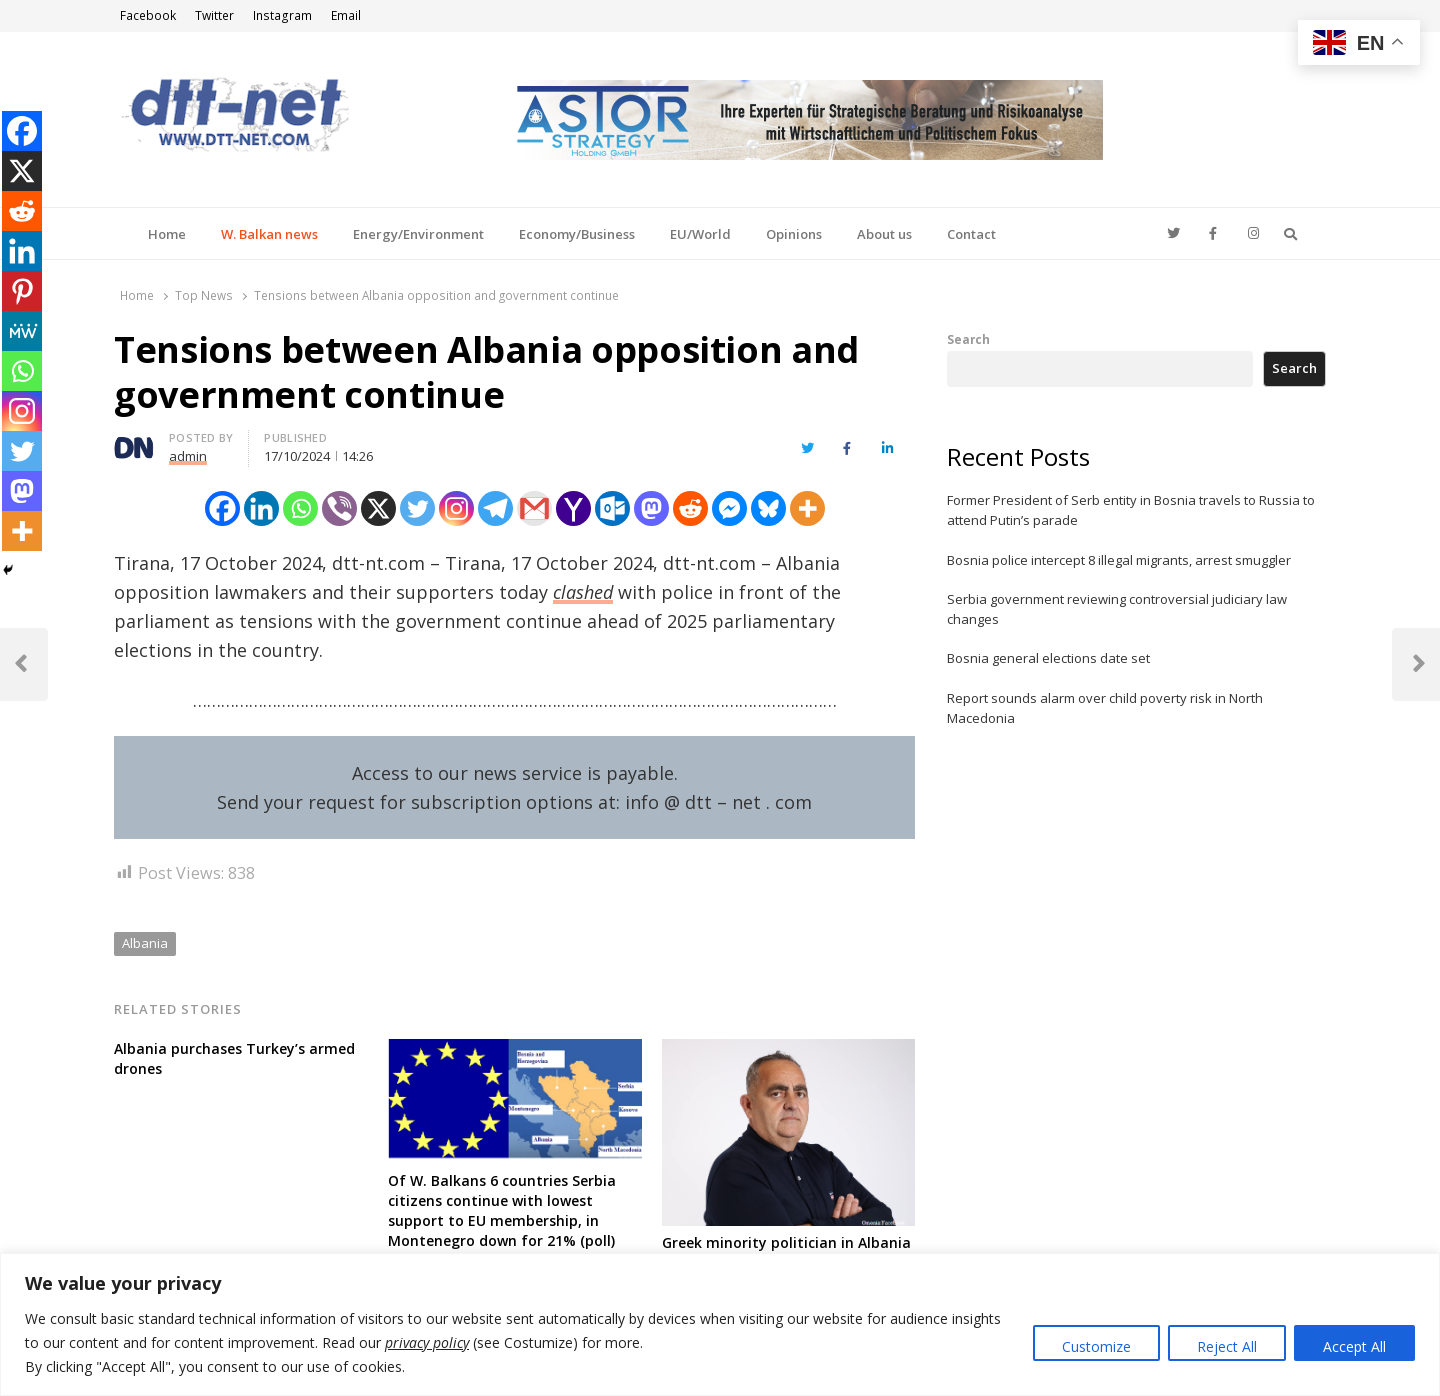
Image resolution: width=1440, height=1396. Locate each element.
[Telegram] (495, 508)
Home (167, 234)
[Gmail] (534, 508)
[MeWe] (22, 331)
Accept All (1354, 1346)
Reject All (1227, 1346)
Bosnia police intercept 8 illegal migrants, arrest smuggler (1119, 560)
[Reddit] (690, 508)
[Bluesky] (768, 508)
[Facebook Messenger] (729, 508)
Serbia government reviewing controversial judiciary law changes (1117, 609)
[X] (378, 508)
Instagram (282, 15)
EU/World (700, 234)
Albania (145, 943)
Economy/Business (577, 234)
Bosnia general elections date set (1048, 658)
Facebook (148, 15)
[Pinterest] (22, 291)
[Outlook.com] (612, 508)
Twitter (214, 15)
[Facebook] (222, 508)
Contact (971, 234)
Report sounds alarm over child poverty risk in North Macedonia (1105, 708)
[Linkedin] (261, 508)
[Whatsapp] (300, 508)
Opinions (794, 234)
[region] (720, 1324)
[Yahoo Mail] (573, 508)
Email (346, 15)
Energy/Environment (418, 234)
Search (968, 339)
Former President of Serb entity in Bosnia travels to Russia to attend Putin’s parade (1131, 510)
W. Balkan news (269, 234)
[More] (807, 508)
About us (884, 234)
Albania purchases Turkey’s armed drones (234, 1058)
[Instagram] (456, 508)
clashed (583, 592)
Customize (1096, 1346)
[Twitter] (417, 508)
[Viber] (339, 508)
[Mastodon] (651, 508)
